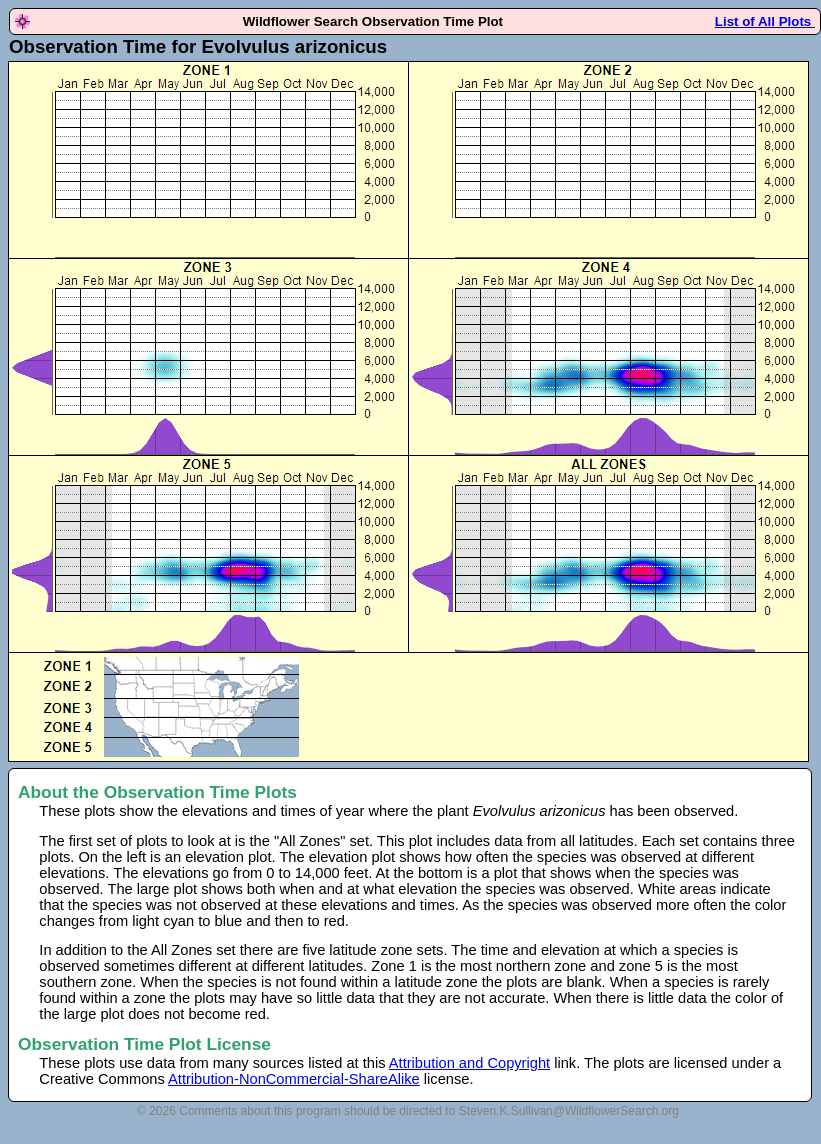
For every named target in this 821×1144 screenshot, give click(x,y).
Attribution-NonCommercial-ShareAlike (294, 1079)
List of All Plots (765, 21)
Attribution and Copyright (469, 1063)
